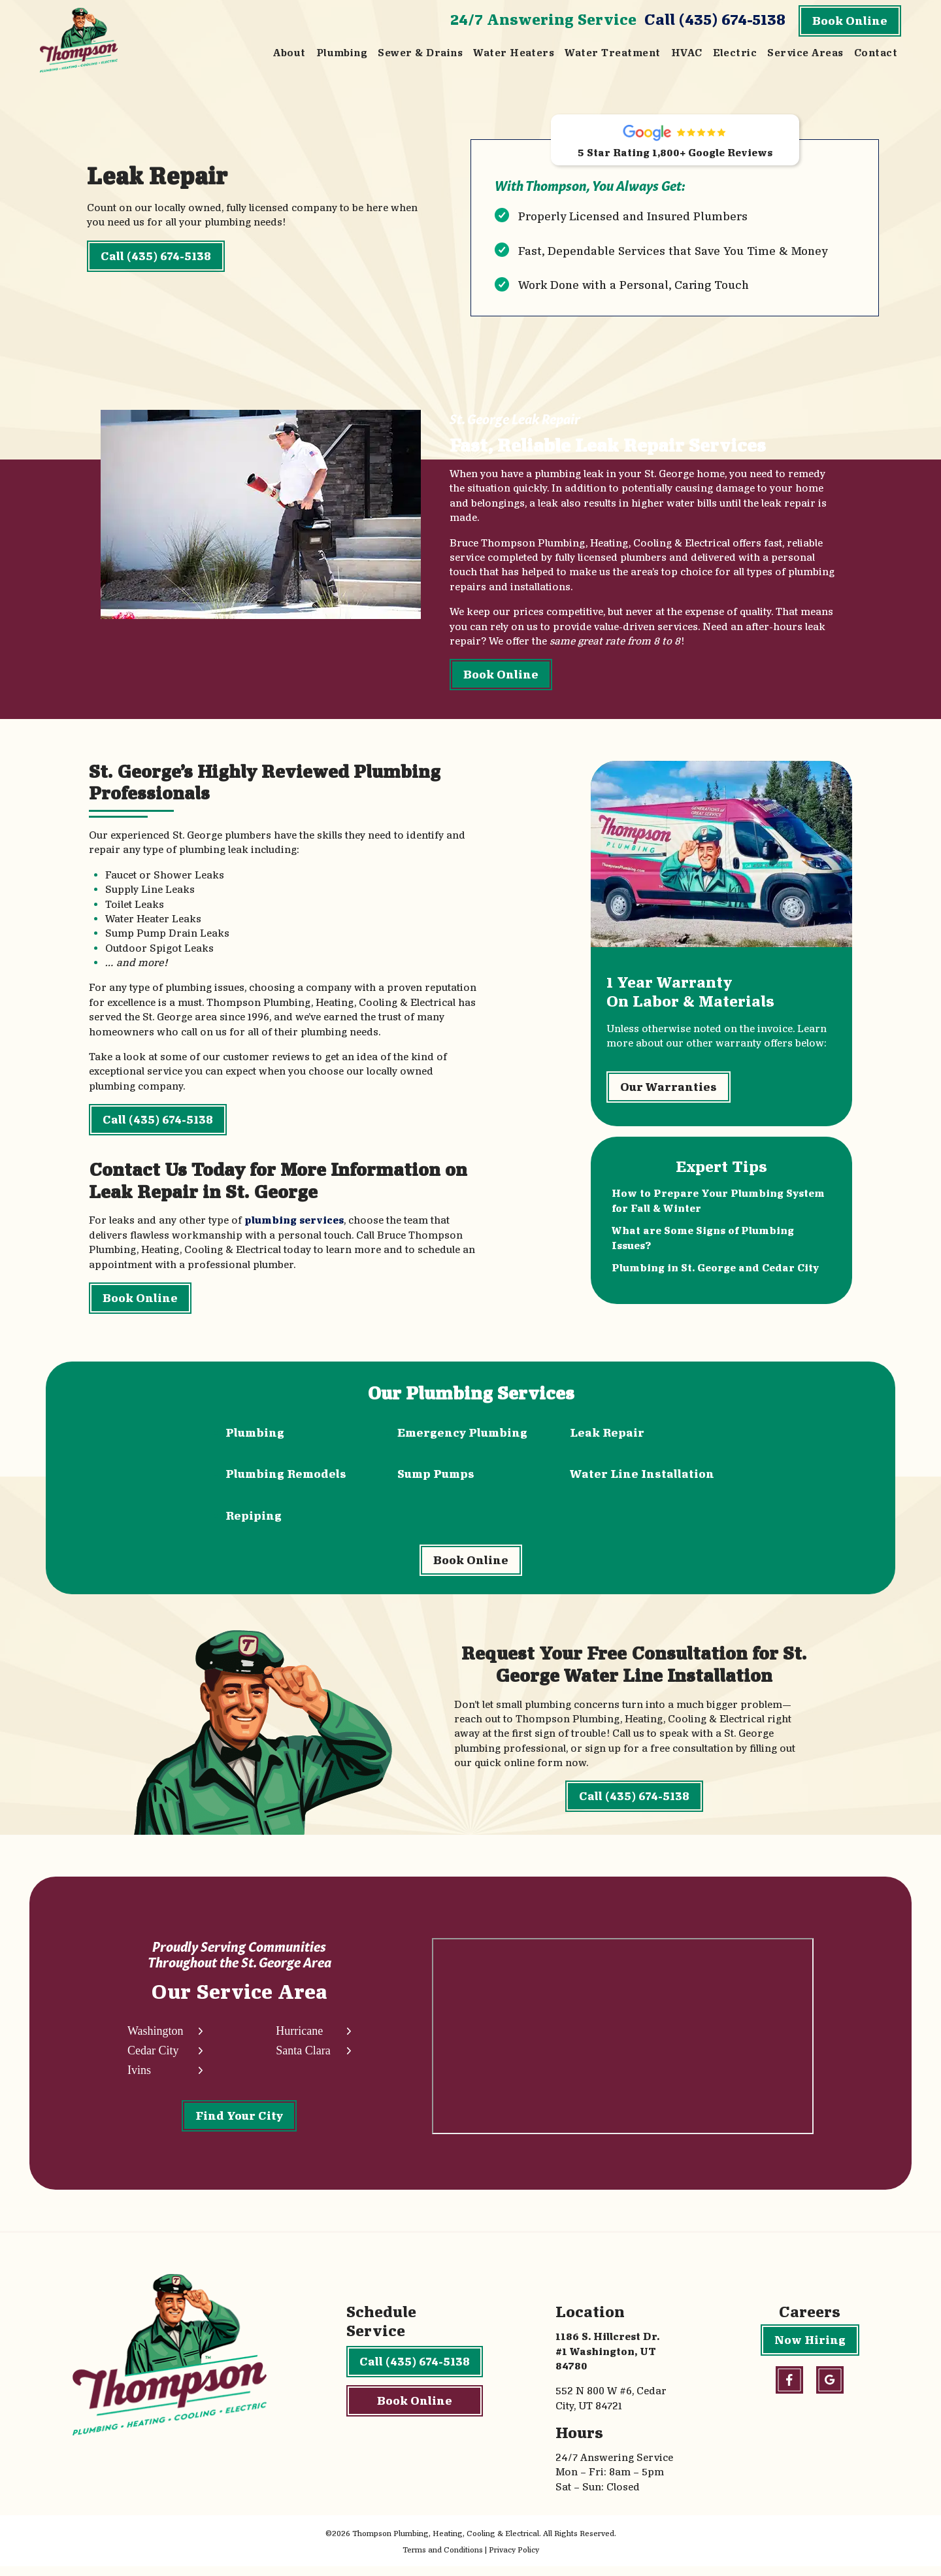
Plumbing (342, 52)
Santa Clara (303, 2060)
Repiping (253, 1520)
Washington (155, 2040)
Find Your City (239, 2125)
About (289, 52)
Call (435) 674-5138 (714, 19)
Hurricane (299, 2040)
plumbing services (294, 1222)
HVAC (686, 52)
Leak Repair (607, 1437)
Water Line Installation (642, 1478)
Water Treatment (612, 52)
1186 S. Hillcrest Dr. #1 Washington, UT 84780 (607, 2361)
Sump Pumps (435, 1478)
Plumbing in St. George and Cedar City (715, 1272)
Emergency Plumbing (462, 1437)
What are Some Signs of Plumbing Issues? (703, 1242)
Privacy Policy (514, 2559)
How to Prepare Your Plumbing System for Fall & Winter (718, 1205)
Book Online (849, 20)
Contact (875, 52)
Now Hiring (810, 2349)
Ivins (139, 2079)
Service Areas (805, 52)
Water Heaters (513, 52)
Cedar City (153, 2060)
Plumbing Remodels (285, 1478)
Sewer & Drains (420, 52)
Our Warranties (668, 1091)
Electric (735, 52)
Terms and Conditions (443, 2559)
